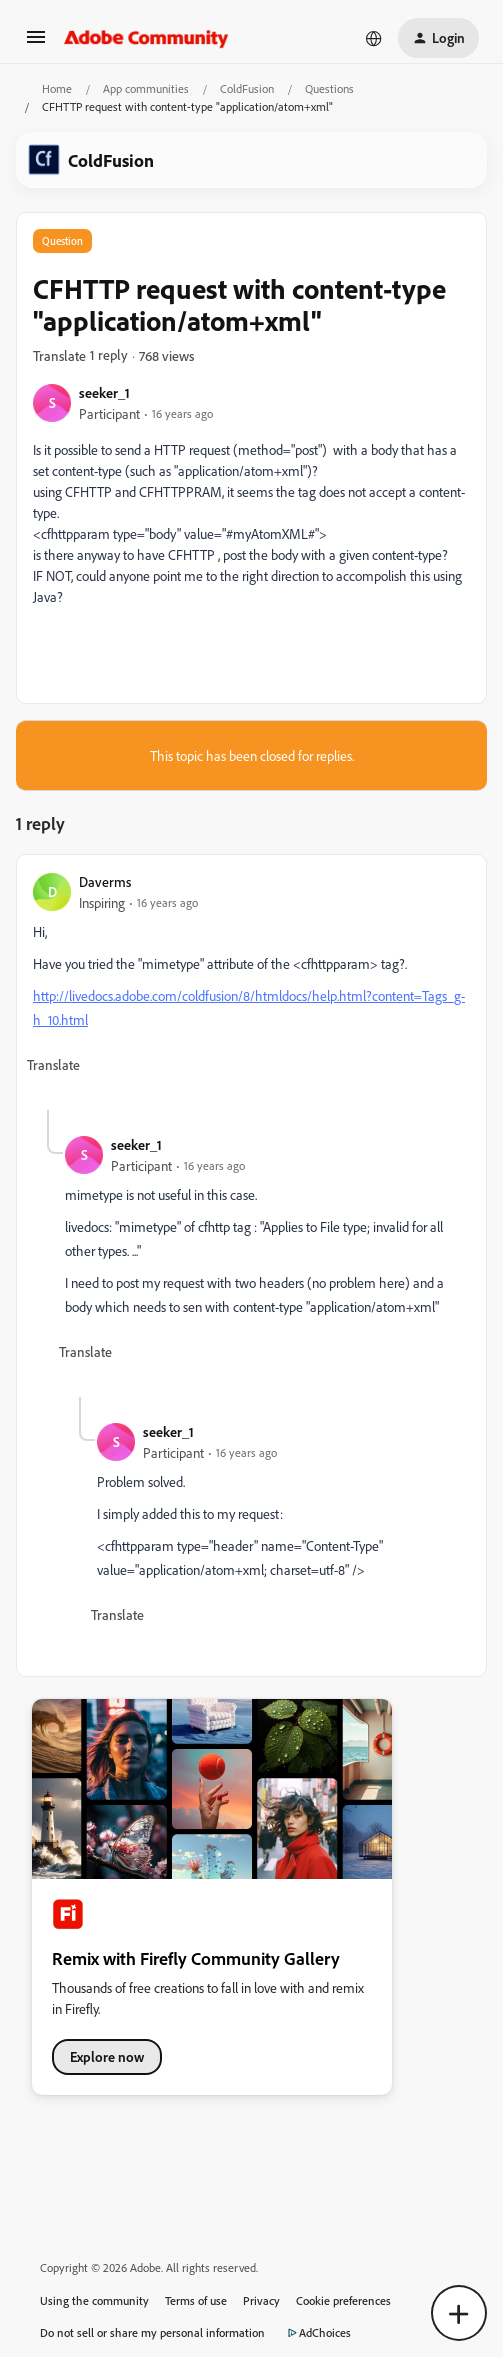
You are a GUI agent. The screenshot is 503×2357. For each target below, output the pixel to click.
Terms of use (196, 2300)
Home (57, 88)
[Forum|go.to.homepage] (146, 38)
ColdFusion (247, 88)
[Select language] (374, 38)
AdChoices (316, 2333)
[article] (251, 990)
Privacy (261, 2300)
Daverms (105, 881)
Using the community (94, 2300)
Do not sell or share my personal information (152, 2332)
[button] (36, 43)
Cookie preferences (343, 2300)
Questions (329, 88)
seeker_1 (104, 392)
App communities (146, 88)
